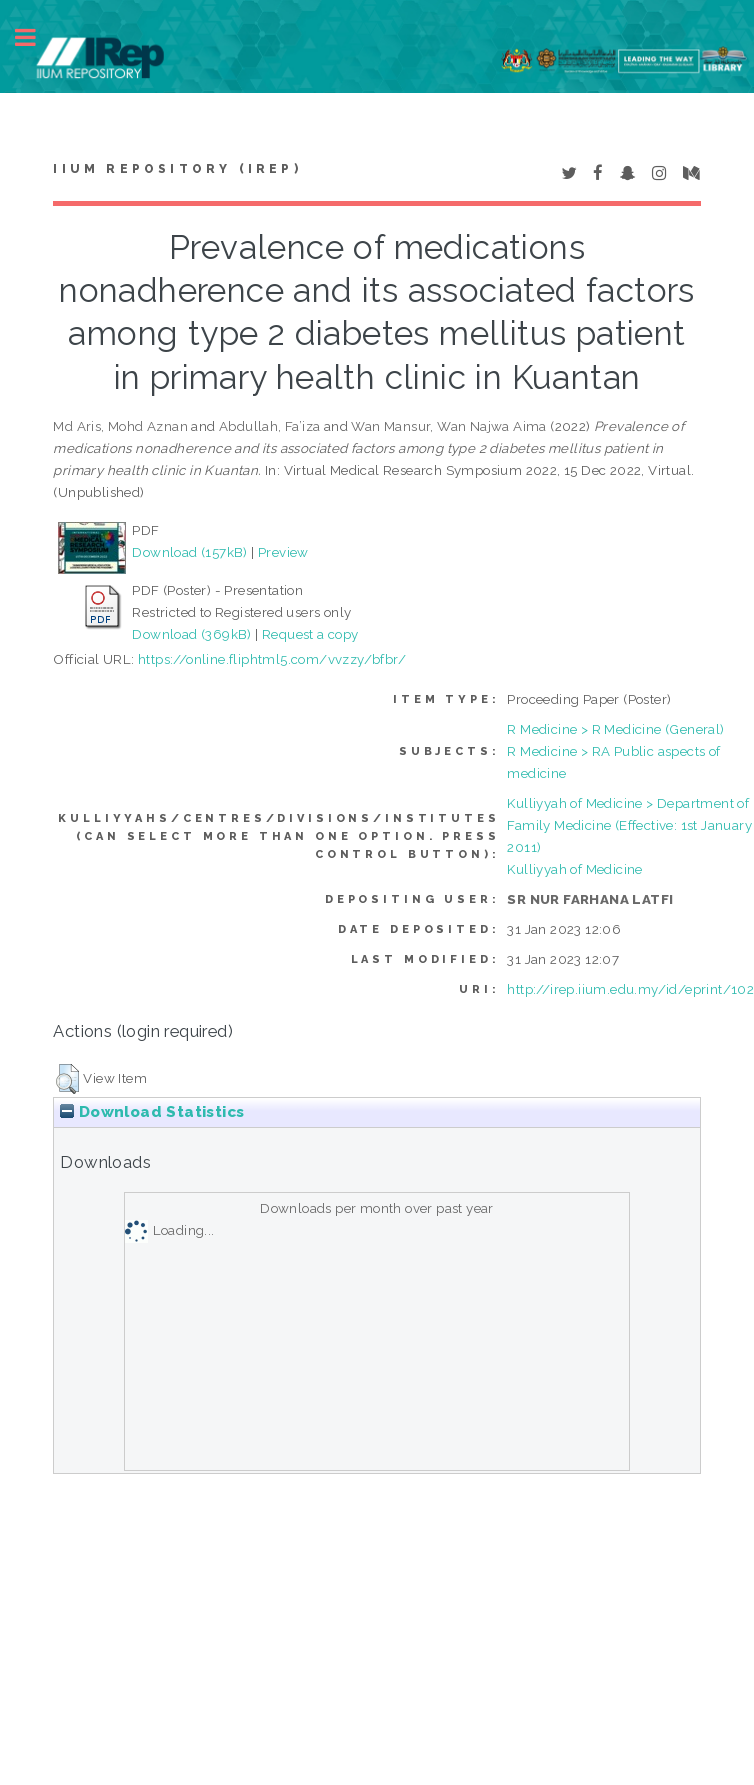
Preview (283, 552)
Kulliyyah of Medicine (574, 869)
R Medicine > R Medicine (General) (615, 729)
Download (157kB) (189, 552)
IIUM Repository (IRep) (177, 169)
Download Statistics (152, 1112)
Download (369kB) (191, 634)
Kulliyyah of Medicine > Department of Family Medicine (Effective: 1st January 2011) (629, 825)
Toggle (36, 37)
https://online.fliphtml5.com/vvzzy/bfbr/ (272, 659)
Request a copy (310, 634)
